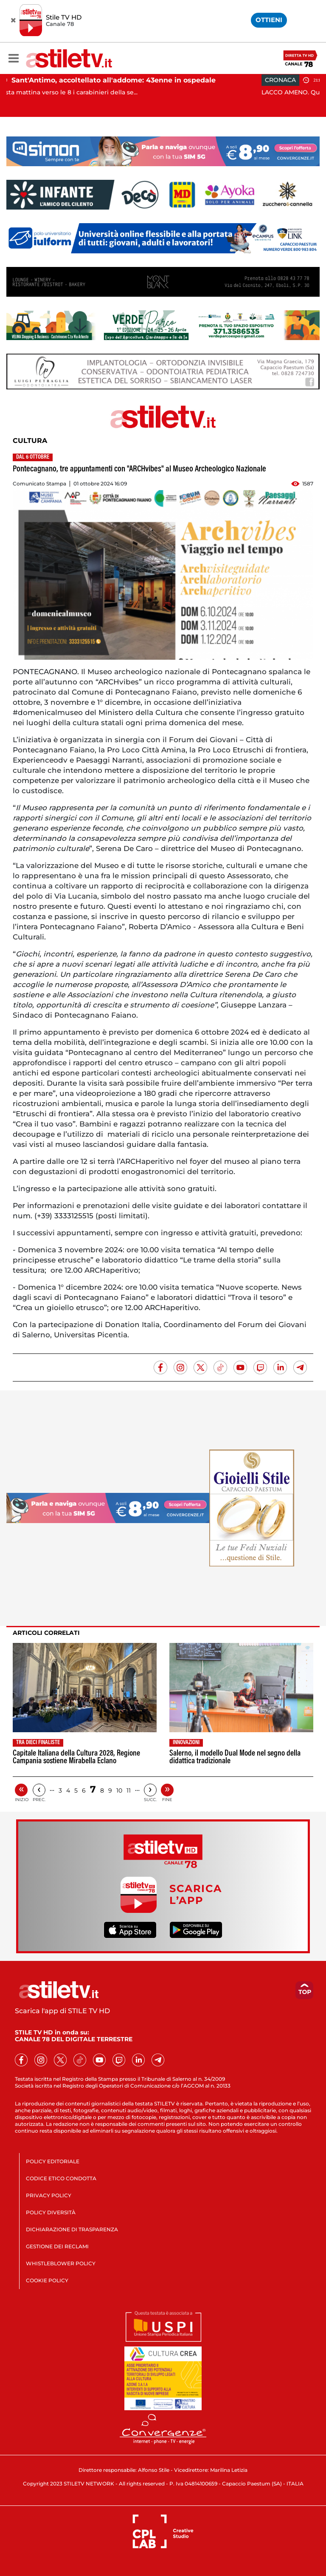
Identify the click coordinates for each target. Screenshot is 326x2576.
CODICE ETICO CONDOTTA (61, 2178)
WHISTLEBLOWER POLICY (61, 2263)
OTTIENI (269, 20)
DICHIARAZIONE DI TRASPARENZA (72, 2229)
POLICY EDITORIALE (52, 2161)
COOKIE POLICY (47, 2280)
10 (119, 1790)
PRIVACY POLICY (48, 2195)
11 (128, 1790)
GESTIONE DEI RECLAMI (57, 2246)
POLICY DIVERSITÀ (51, 2212)
